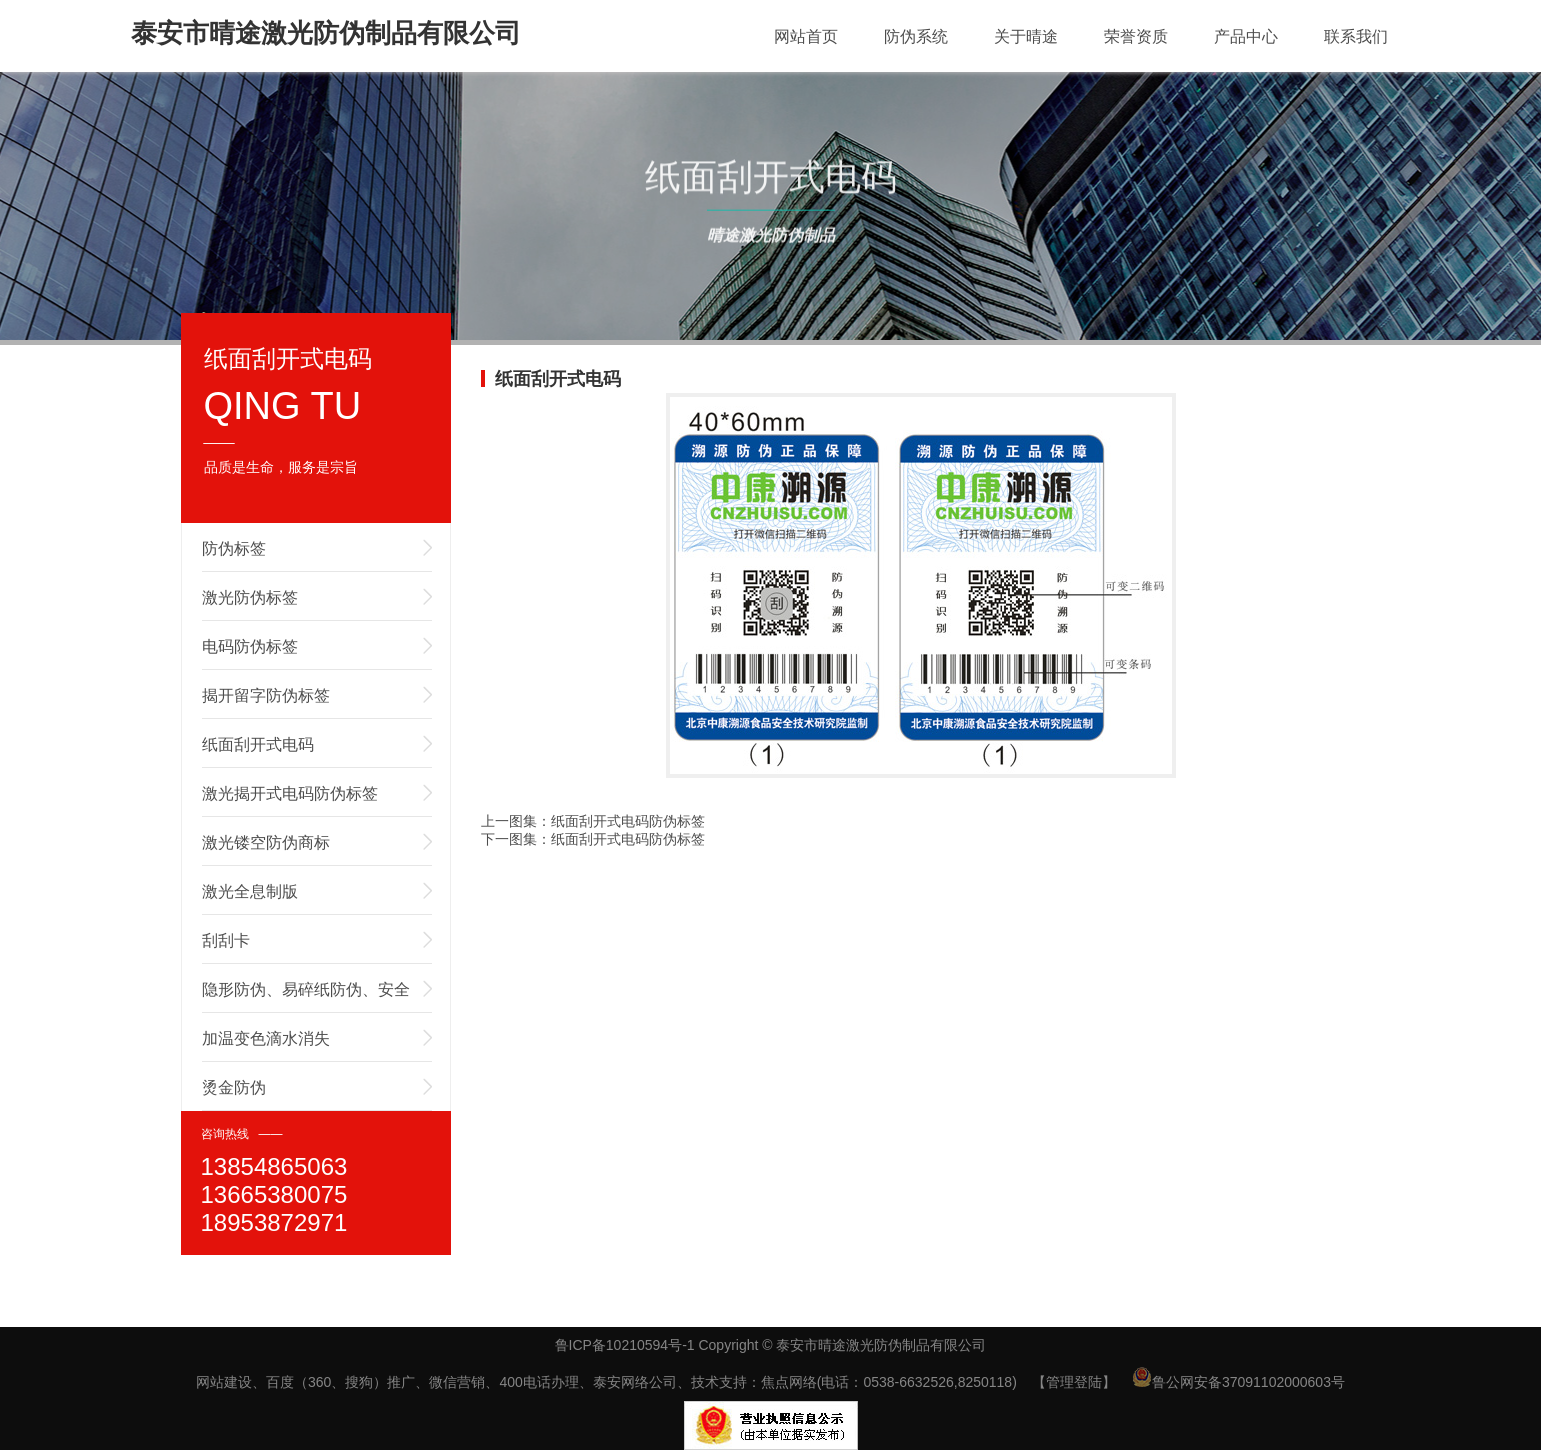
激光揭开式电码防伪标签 (290, 793)
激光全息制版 (250, 891)
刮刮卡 (226, 940)
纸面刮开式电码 (258, 744)
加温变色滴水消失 (266, 1038)
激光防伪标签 (250, 597)
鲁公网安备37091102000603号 (1238, 1382)
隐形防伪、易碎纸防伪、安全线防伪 (306, 997)
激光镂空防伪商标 (266, 842)
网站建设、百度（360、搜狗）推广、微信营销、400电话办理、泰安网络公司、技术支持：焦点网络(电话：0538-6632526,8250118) (606, 1382)
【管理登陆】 (1074, 1382)
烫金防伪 (234, 1087)
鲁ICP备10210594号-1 (625, 1345)
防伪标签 (234, 548)
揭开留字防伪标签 (266, 695)
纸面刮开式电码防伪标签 (628, 821)
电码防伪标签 (250, 646)
